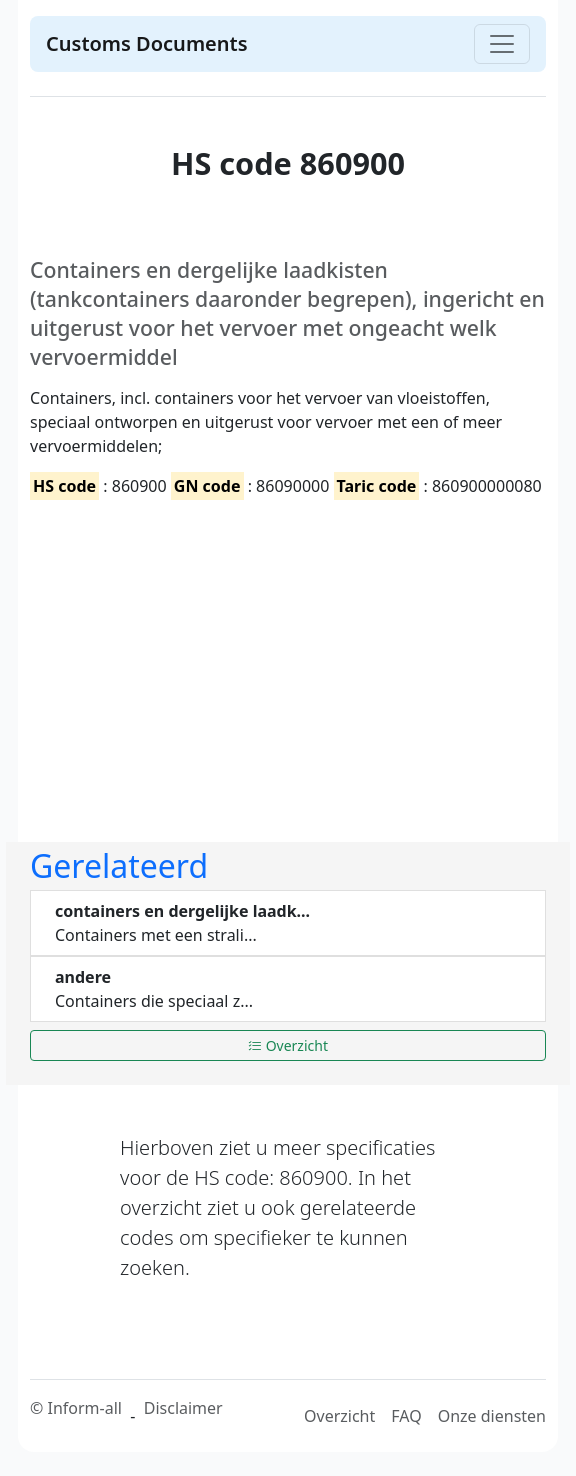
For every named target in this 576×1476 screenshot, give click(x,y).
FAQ (406, 1416)
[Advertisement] (288, 654)
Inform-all (84, 1408)
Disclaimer (183, 1408)
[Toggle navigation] (502, 44)
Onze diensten (492, 1416)
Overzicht (288, 1045)
